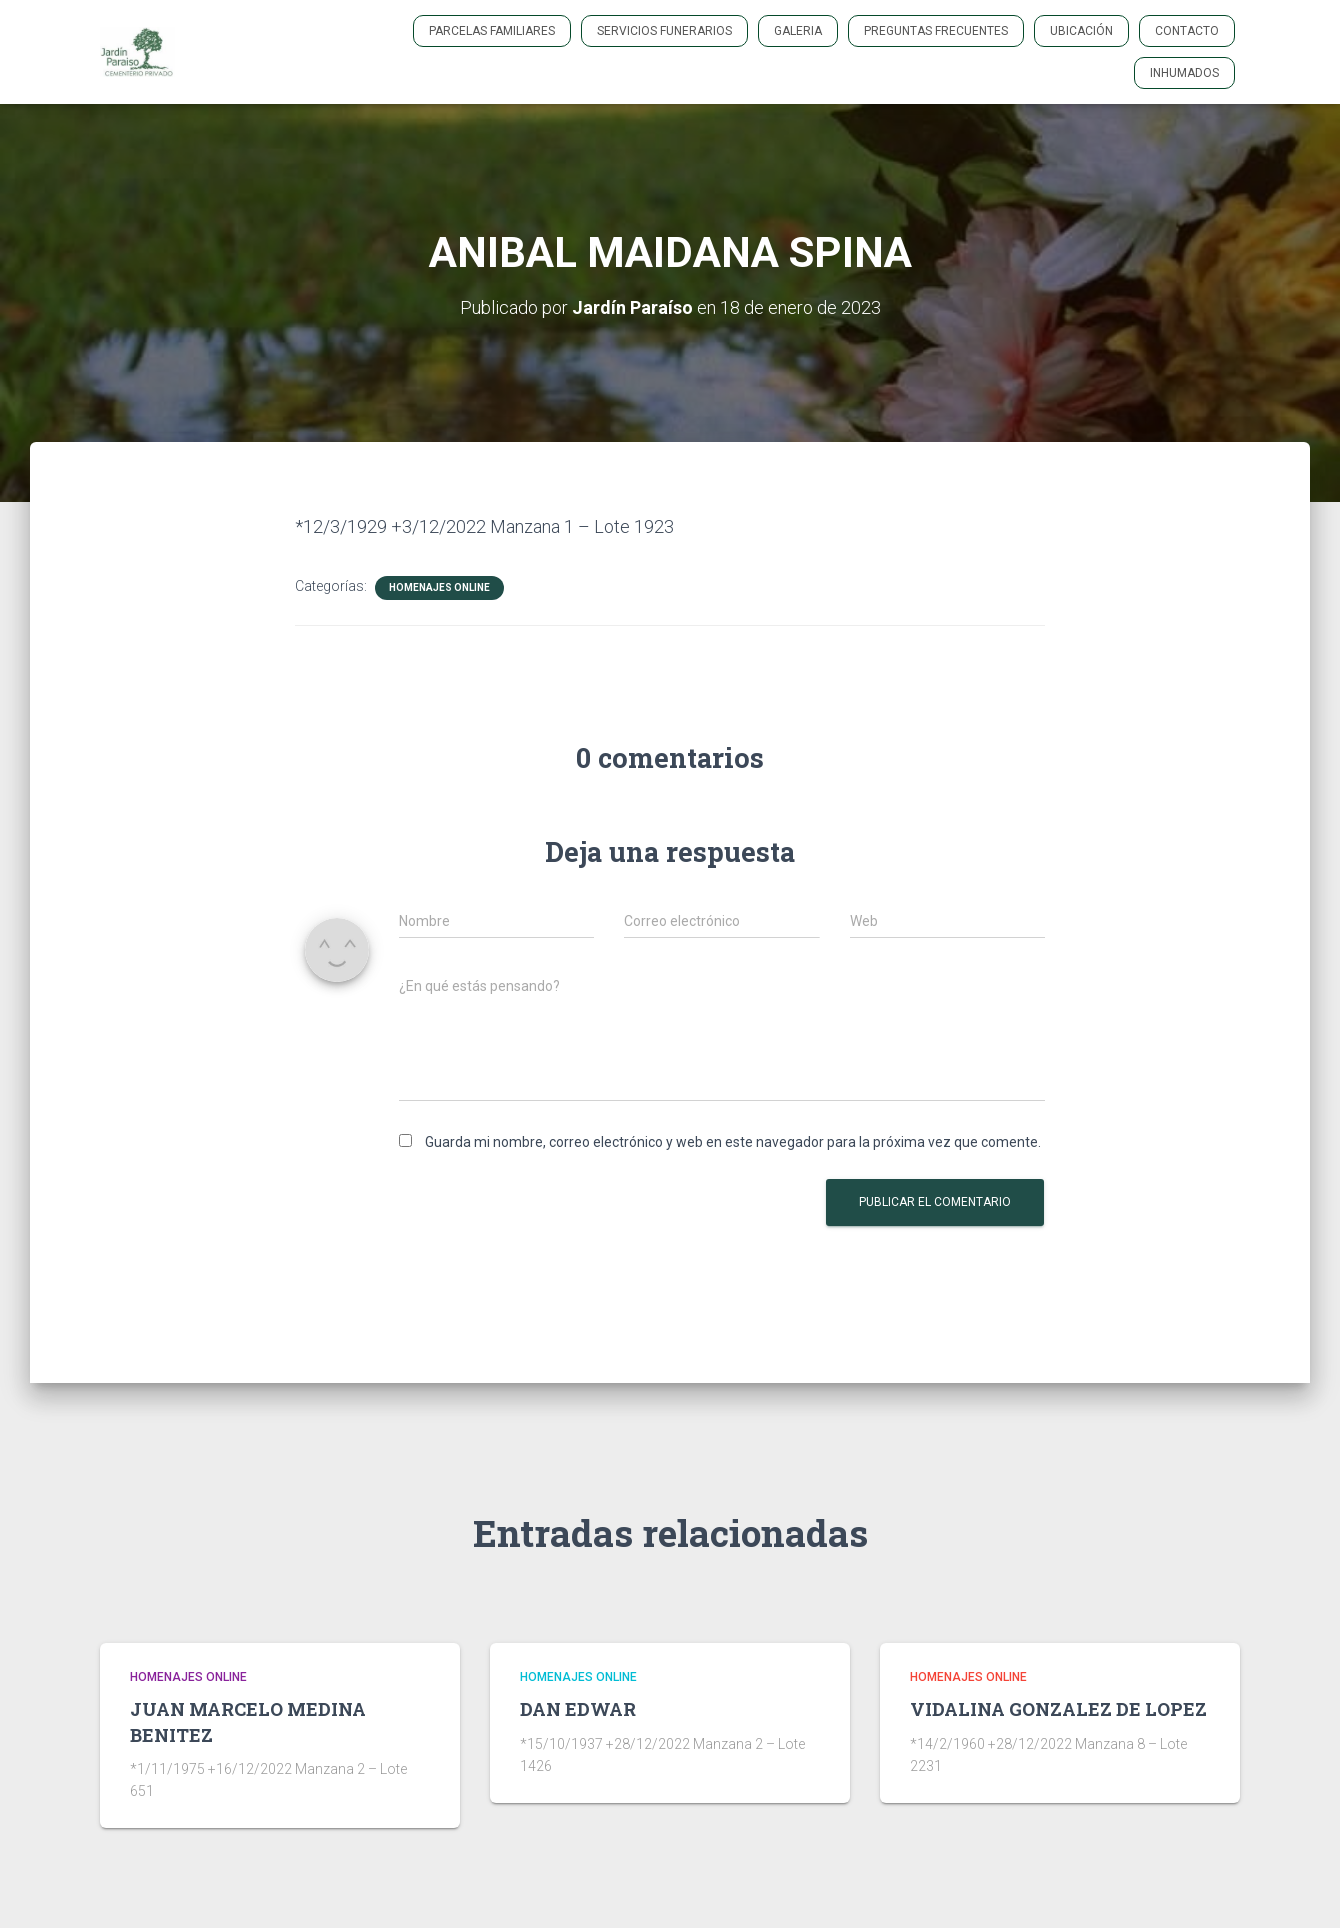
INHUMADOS (1184, 73)
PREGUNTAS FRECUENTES (936, 31)
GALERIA (798, 31)
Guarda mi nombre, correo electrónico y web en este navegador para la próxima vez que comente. (733, 1142)
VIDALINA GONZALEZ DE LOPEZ (1058, 1709)
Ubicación (1081, 31)
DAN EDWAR (578, 1709)
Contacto (1187, 31)
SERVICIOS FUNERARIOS (664, 31)
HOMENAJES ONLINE (439, 587)
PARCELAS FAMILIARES (492, 31)
